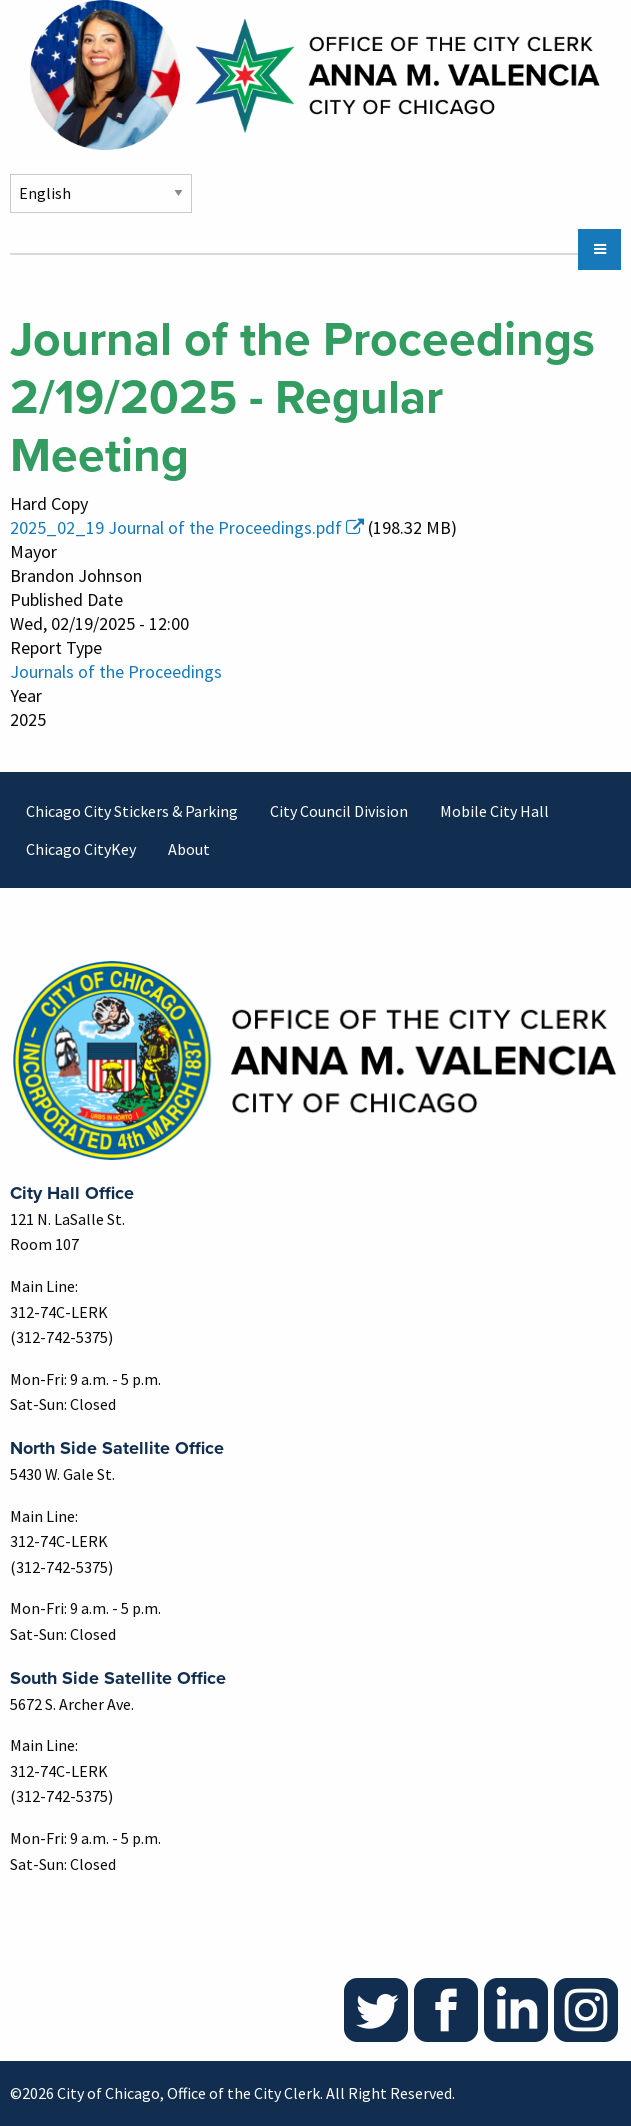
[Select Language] (101, 193)
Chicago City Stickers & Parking (132, 811)
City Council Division (339, 811)
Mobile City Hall (494, 811)
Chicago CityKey (81, 849)
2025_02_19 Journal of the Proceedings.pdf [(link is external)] (187, 527)
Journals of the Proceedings (116, 671)
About (189, 849)
